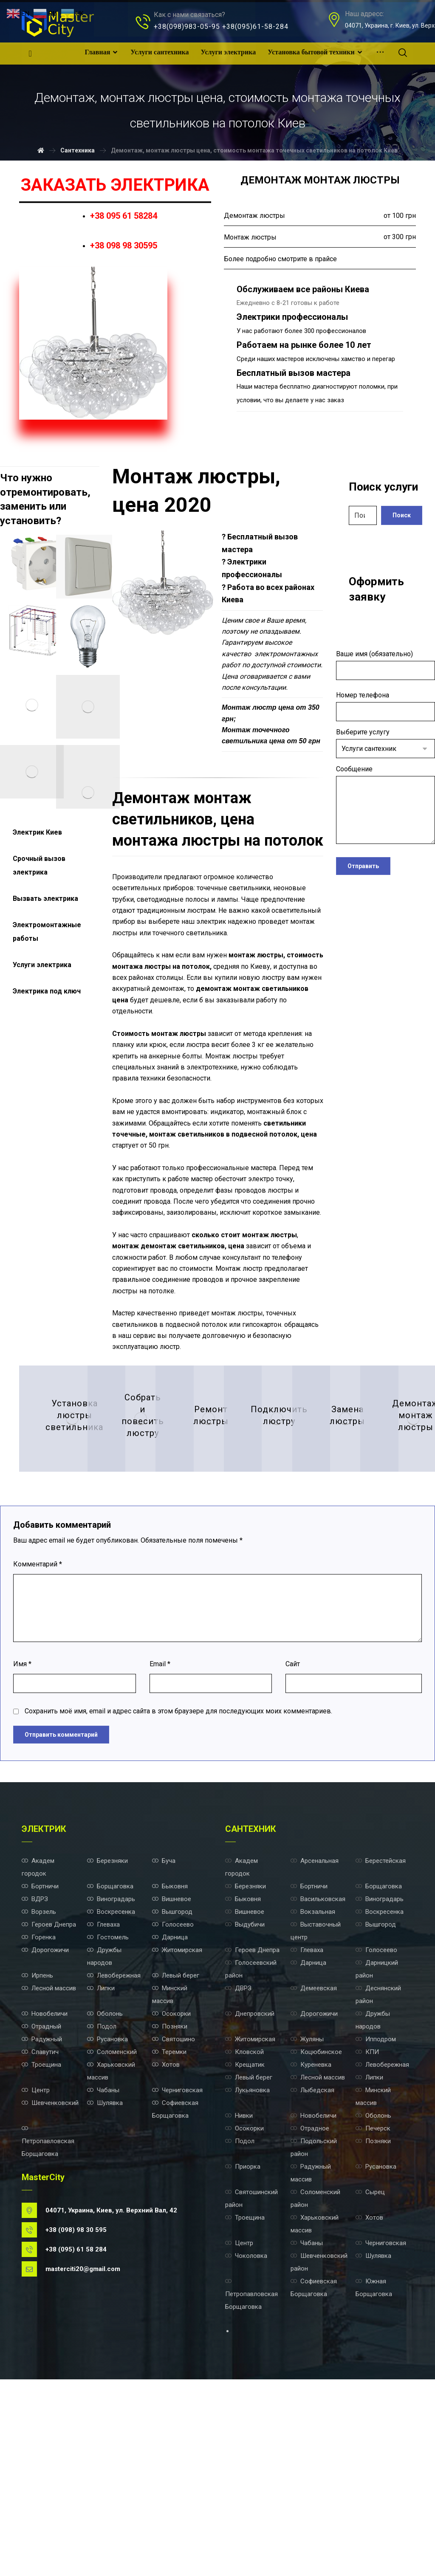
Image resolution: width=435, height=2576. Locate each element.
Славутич (40, 2228)
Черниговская (177, 2269)
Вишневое (171, 2065)
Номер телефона (385, 706)
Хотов (166, 2242)
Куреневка (311, 2242)
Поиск (402, 515)
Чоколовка (246, 2446)
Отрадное (310, 2310)
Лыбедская (312, 2269)
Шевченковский (50, 2283)
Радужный (42, 2215)
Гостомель (108, 2106)
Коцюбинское (316, 2228)
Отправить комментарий (61, 1898)
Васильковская (318, 2065)
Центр (36, 2269)
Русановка (107, 2215)
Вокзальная (313, 2079)
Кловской (244, 2228)
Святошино (173, 2215)
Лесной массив (49, 2160)
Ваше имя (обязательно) (385, 665)
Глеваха (103, 2092)
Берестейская (381, 2025)
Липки (101, 2160)
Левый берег (175, 2147)
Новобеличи (45, 2188)
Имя (22, 1824)
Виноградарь (111, 2065)
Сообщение (385, 806)
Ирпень (37, 2147)
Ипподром (376, 2215)
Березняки (107, 2025)
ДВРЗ (238, 2160)
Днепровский (249, 2188)
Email (160, 1824)
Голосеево (173, 2092)
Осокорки (171, 2188)
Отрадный (41, 2201)
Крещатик (245, 2242)
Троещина (41, 2242)
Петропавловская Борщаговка (48, 2324)
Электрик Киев (37, 832)
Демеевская (314, 2160)
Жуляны (307, 2215)
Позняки (169, 2201)
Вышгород (172, 2079)
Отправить (363, 865)
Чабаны (103, 2269)
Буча (163, 2025)
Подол (101, 2201)
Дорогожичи (45, 2120)
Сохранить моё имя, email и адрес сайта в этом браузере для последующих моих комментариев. (178, 1874)
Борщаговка (110, 2052)
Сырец (370, 2378)
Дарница (170, 2106)
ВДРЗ (35, 2065)
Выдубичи (245, 2092)
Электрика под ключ (47, 991)
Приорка (242, 2351)
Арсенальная (315, 2025)
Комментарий (37, 1721)
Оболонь (105, 2188)
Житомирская (177, 2120)
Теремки (169, 2228)
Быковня (170, 2052)
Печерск (373, 2310)
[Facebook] (30, 53)
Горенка (39, 2106)
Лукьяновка (247, 2269)
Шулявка (105, 2283)
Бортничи (40, 2052)
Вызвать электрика (45, 898)
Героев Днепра (49, 2092)
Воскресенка (111, 2079)
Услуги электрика (42, 965)
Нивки (239, 2296)
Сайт (292, 1824)
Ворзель (39, 2079)
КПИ (367, 2228)
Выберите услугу (385, 742)
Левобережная (114, 2147)
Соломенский (112, 2228)
